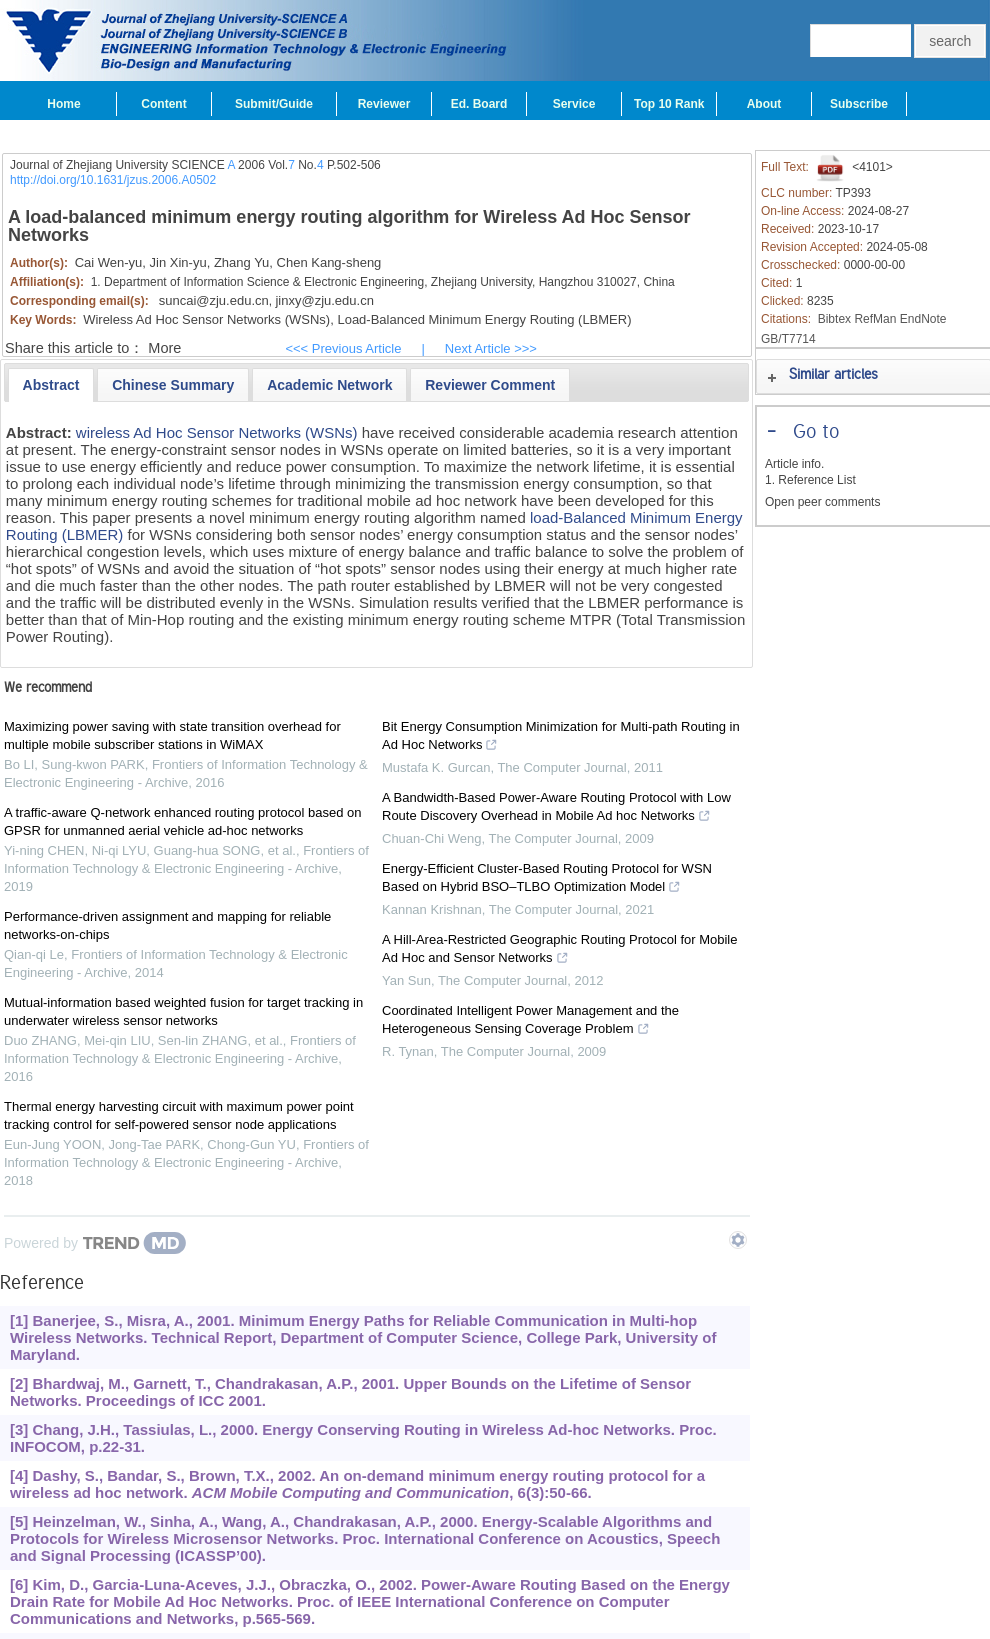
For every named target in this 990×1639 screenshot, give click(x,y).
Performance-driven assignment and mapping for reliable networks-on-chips (167, 925)
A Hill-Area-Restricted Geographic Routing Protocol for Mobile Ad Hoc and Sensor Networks (560, 951)
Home (63, 104)
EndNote (923, 319)
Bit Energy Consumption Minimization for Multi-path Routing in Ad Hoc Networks (561, 738)
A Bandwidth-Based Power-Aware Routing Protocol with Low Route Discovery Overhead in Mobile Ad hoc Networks (556, 809)
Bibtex (834, 319)
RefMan (875, 319)
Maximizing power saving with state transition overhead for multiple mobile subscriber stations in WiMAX (172, 735)
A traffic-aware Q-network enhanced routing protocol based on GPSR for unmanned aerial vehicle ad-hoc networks (182, 821)
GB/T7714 (788, 339)
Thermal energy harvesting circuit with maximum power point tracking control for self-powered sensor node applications (179, 1115)
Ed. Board (479, 104)
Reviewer (384, 104)
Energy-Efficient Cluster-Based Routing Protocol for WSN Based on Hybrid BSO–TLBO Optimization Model (547, 880)
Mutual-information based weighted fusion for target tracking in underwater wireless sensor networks (183, 1011)
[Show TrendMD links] (738, 1240)
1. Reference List (810, 480)
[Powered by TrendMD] (95, 1243)
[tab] (51, 385)
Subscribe (859, 104)
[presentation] (51, 385)
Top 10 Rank (669, 104)
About (764, 104)
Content (163, 104)
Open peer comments (822, 502)
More (164, 348)
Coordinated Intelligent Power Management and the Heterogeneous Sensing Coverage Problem (530, 1022)
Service (574, 104)
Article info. (794, 464)
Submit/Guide (274, 104)
